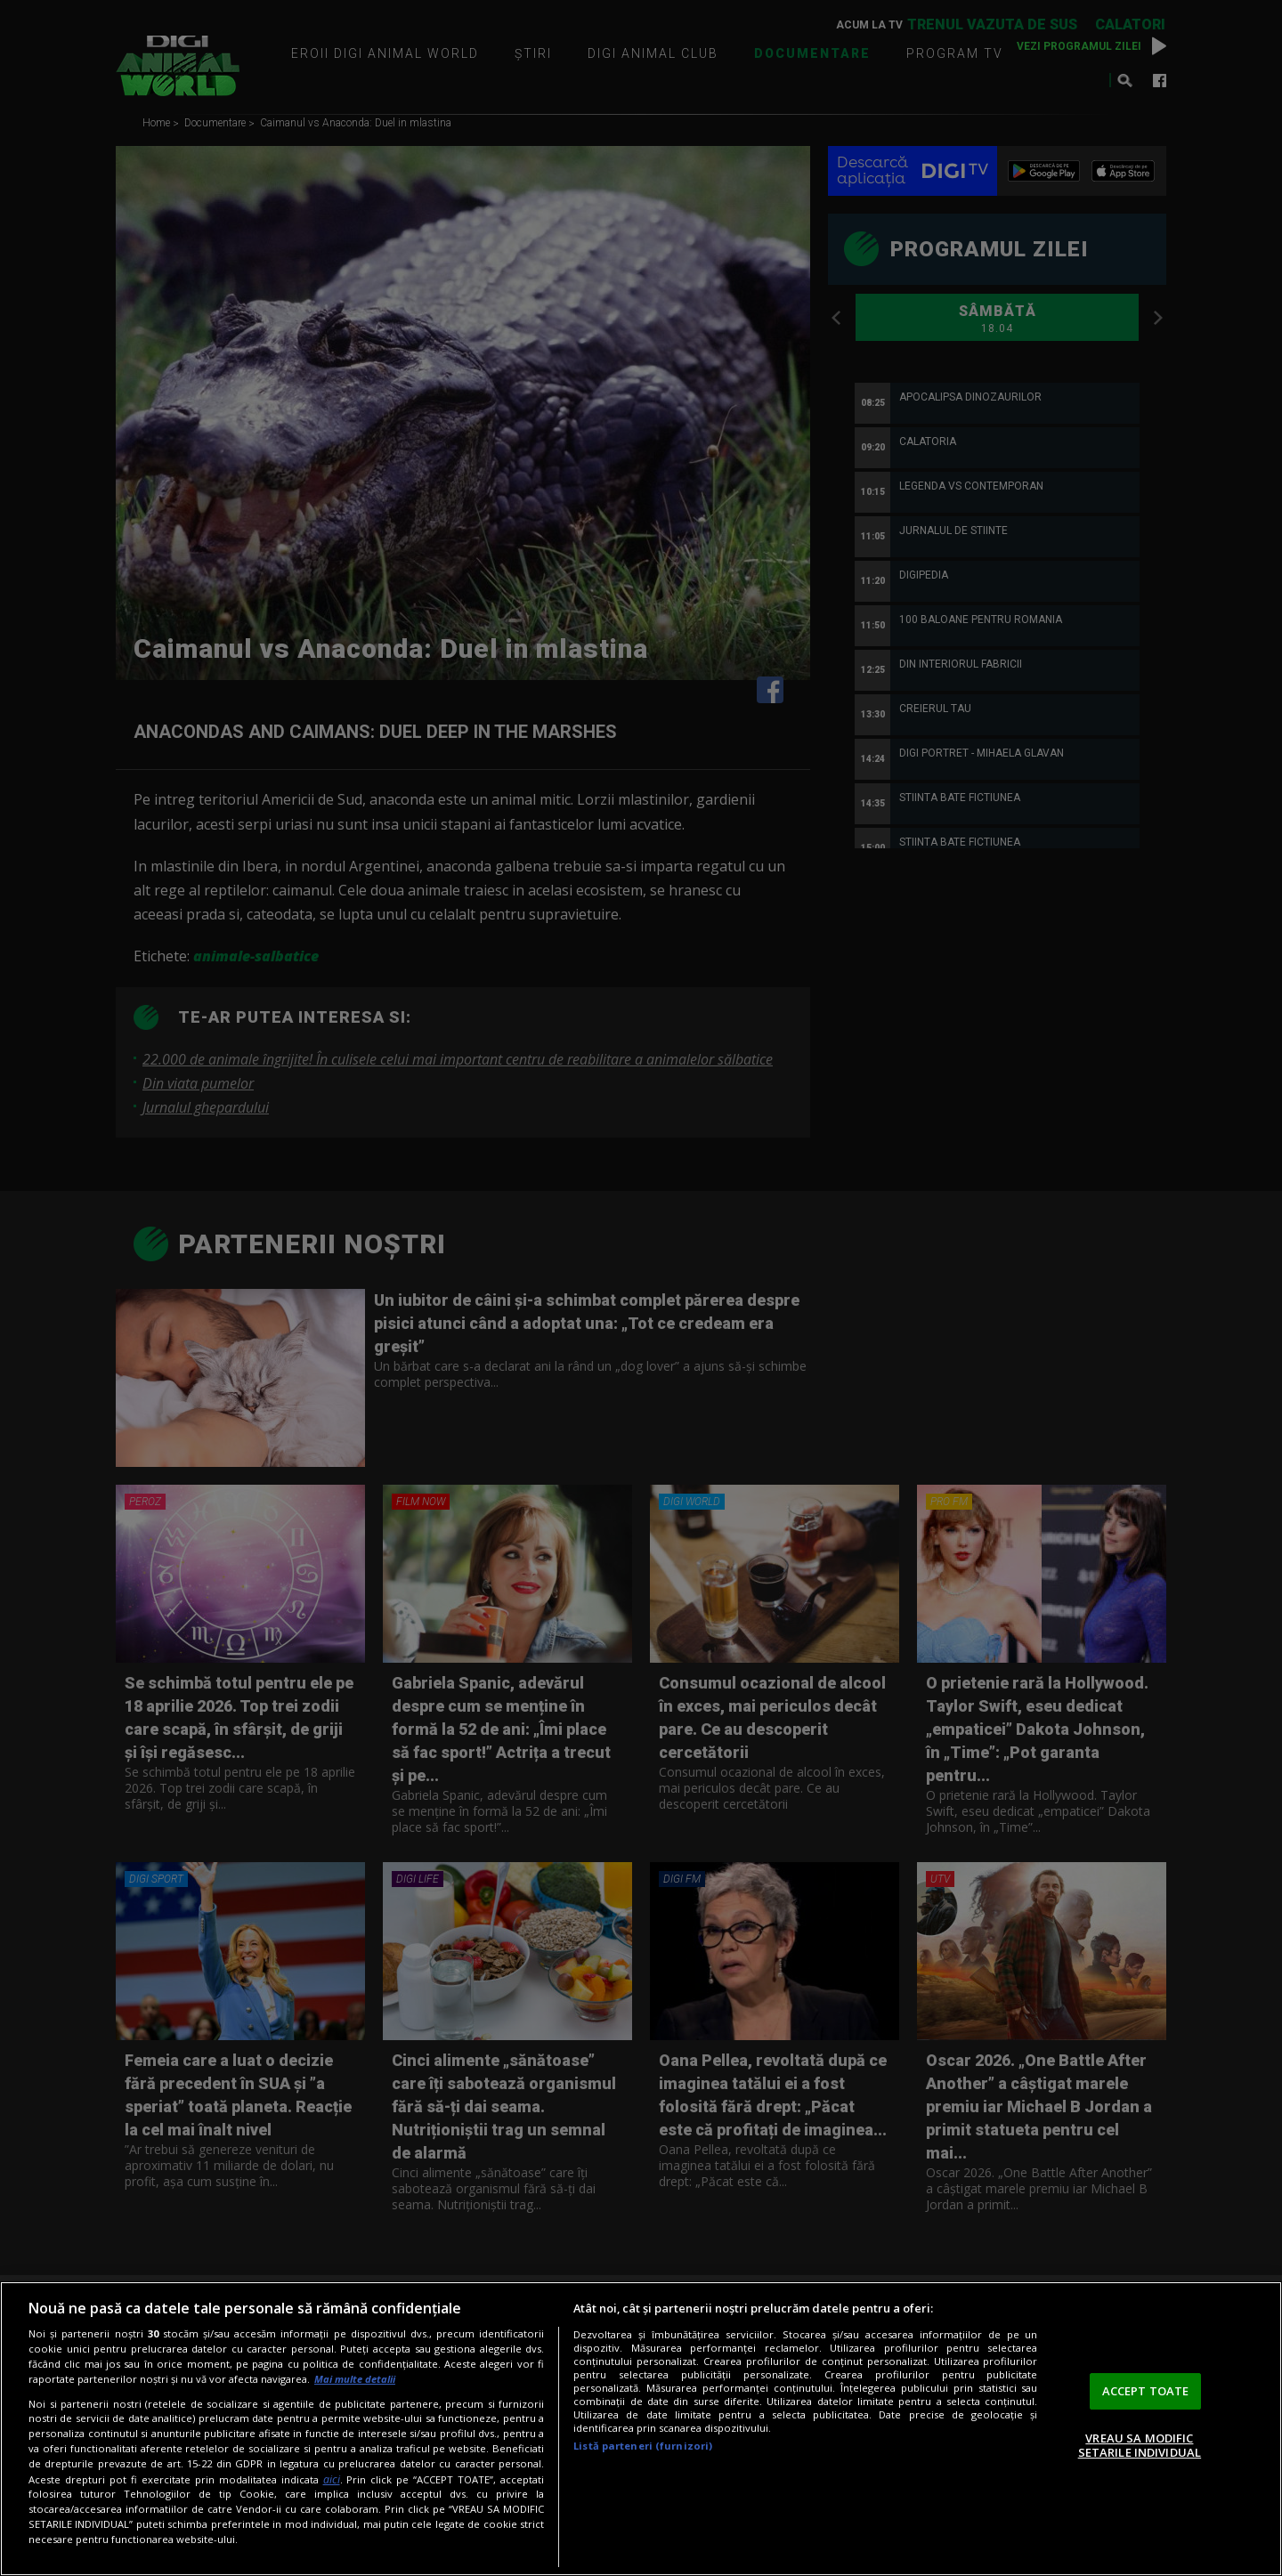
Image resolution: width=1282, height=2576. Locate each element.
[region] (641, 2428)
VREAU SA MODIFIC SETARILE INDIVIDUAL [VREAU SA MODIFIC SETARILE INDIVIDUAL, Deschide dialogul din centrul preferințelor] (1139, 2445)
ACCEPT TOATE (1145, 2391)
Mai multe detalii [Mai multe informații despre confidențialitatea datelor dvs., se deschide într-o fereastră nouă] (354, 2379)
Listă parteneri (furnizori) (642, 2445)
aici (331, 2479)
